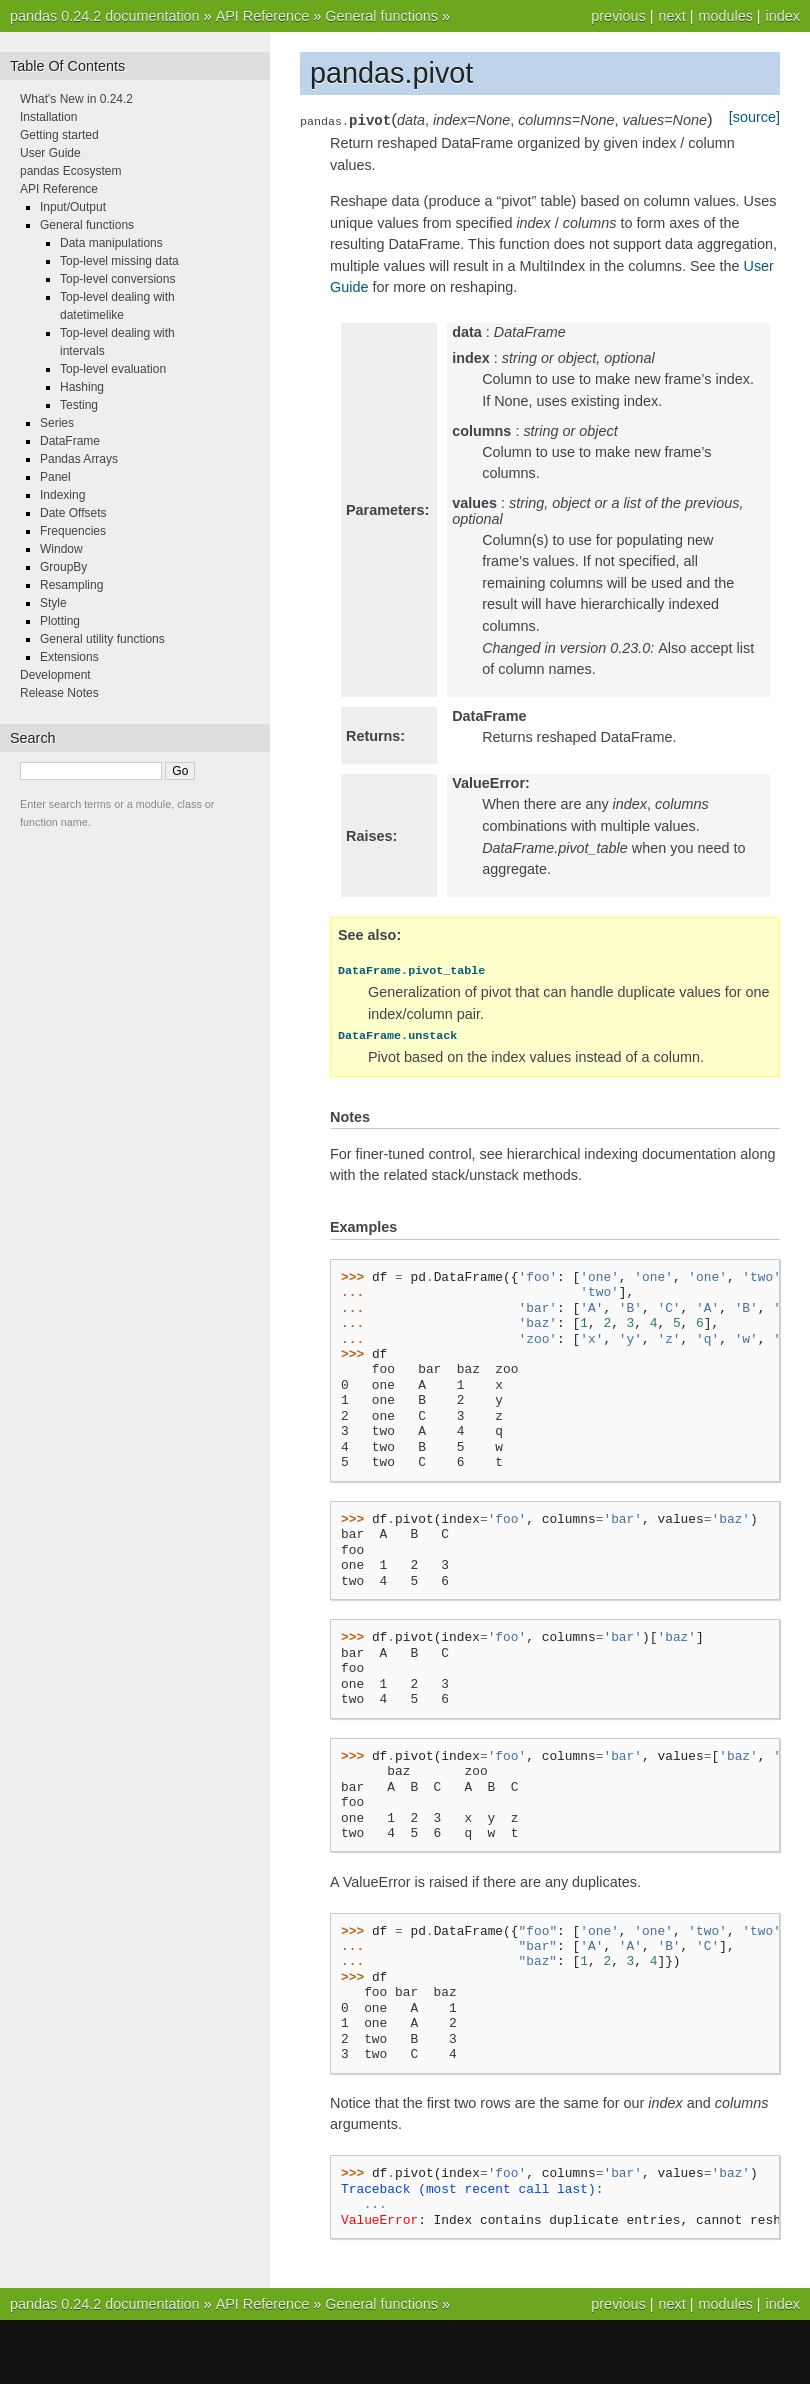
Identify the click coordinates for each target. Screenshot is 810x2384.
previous (618, 16)
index (783, 16)
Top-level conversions (117, 279)
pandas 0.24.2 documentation (105, 16)
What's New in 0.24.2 (76, 99)
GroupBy (63, 567)
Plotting (60, 621)
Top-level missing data (119, 261)
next (671, 16)
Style (53, 603)
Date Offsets (73, 513)
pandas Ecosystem (70, 171)
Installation (48, 117)
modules (725, 16)
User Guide (50, 153)
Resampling (71, 585)
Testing (79, 405)
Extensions (69, 657)
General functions (381, 16)
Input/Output (73, 207)
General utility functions (102, 639)
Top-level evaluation (113, 369)
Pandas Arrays (79, 459)
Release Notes (59, 693)
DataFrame (70, 441)
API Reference (263, 16)
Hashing (82, 387)
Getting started (59, 135)
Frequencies (73, 531)
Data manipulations (111, 243)
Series (57, 423)
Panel (55, 477)
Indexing (62, 495)
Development (55, 675)
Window (61, 549)
